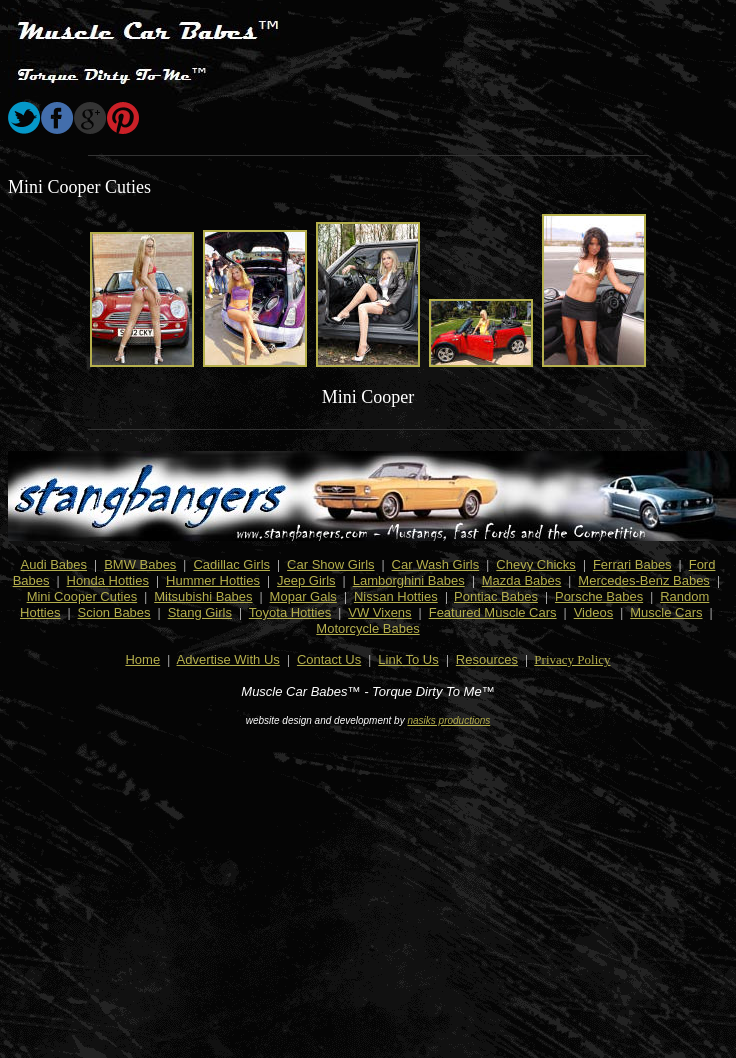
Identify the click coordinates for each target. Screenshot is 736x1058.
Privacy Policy (572, 659)
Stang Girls (200, 612)
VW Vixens (379, 612)
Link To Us (408, 659)
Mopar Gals (303, 596)
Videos (594, 612)
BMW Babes (140, 564)
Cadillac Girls (231, 564)
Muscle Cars (666, 612)
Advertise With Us (228, 659)
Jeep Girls (306, 580)
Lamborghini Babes (409, 580)
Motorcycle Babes (367, 628)
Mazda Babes (522, 580)
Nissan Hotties (396, 596)
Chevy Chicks (535, 564)
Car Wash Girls (436, 564)
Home (142, 659)
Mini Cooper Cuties (82, 596)
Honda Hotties (108, 580)
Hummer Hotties (213, 580)
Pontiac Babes (496, 596)
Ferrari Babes (632, 564)
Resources (487, 659)
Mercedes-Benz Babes (644, 580)
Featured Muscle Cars (493, 612)
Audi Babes (54, 564)
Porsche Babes (599, 596)
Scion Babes (114, 612)
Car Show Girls (330, 564)
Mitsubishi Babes (203, 596)
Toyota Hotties (290, 612)
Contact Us (329, 659)
